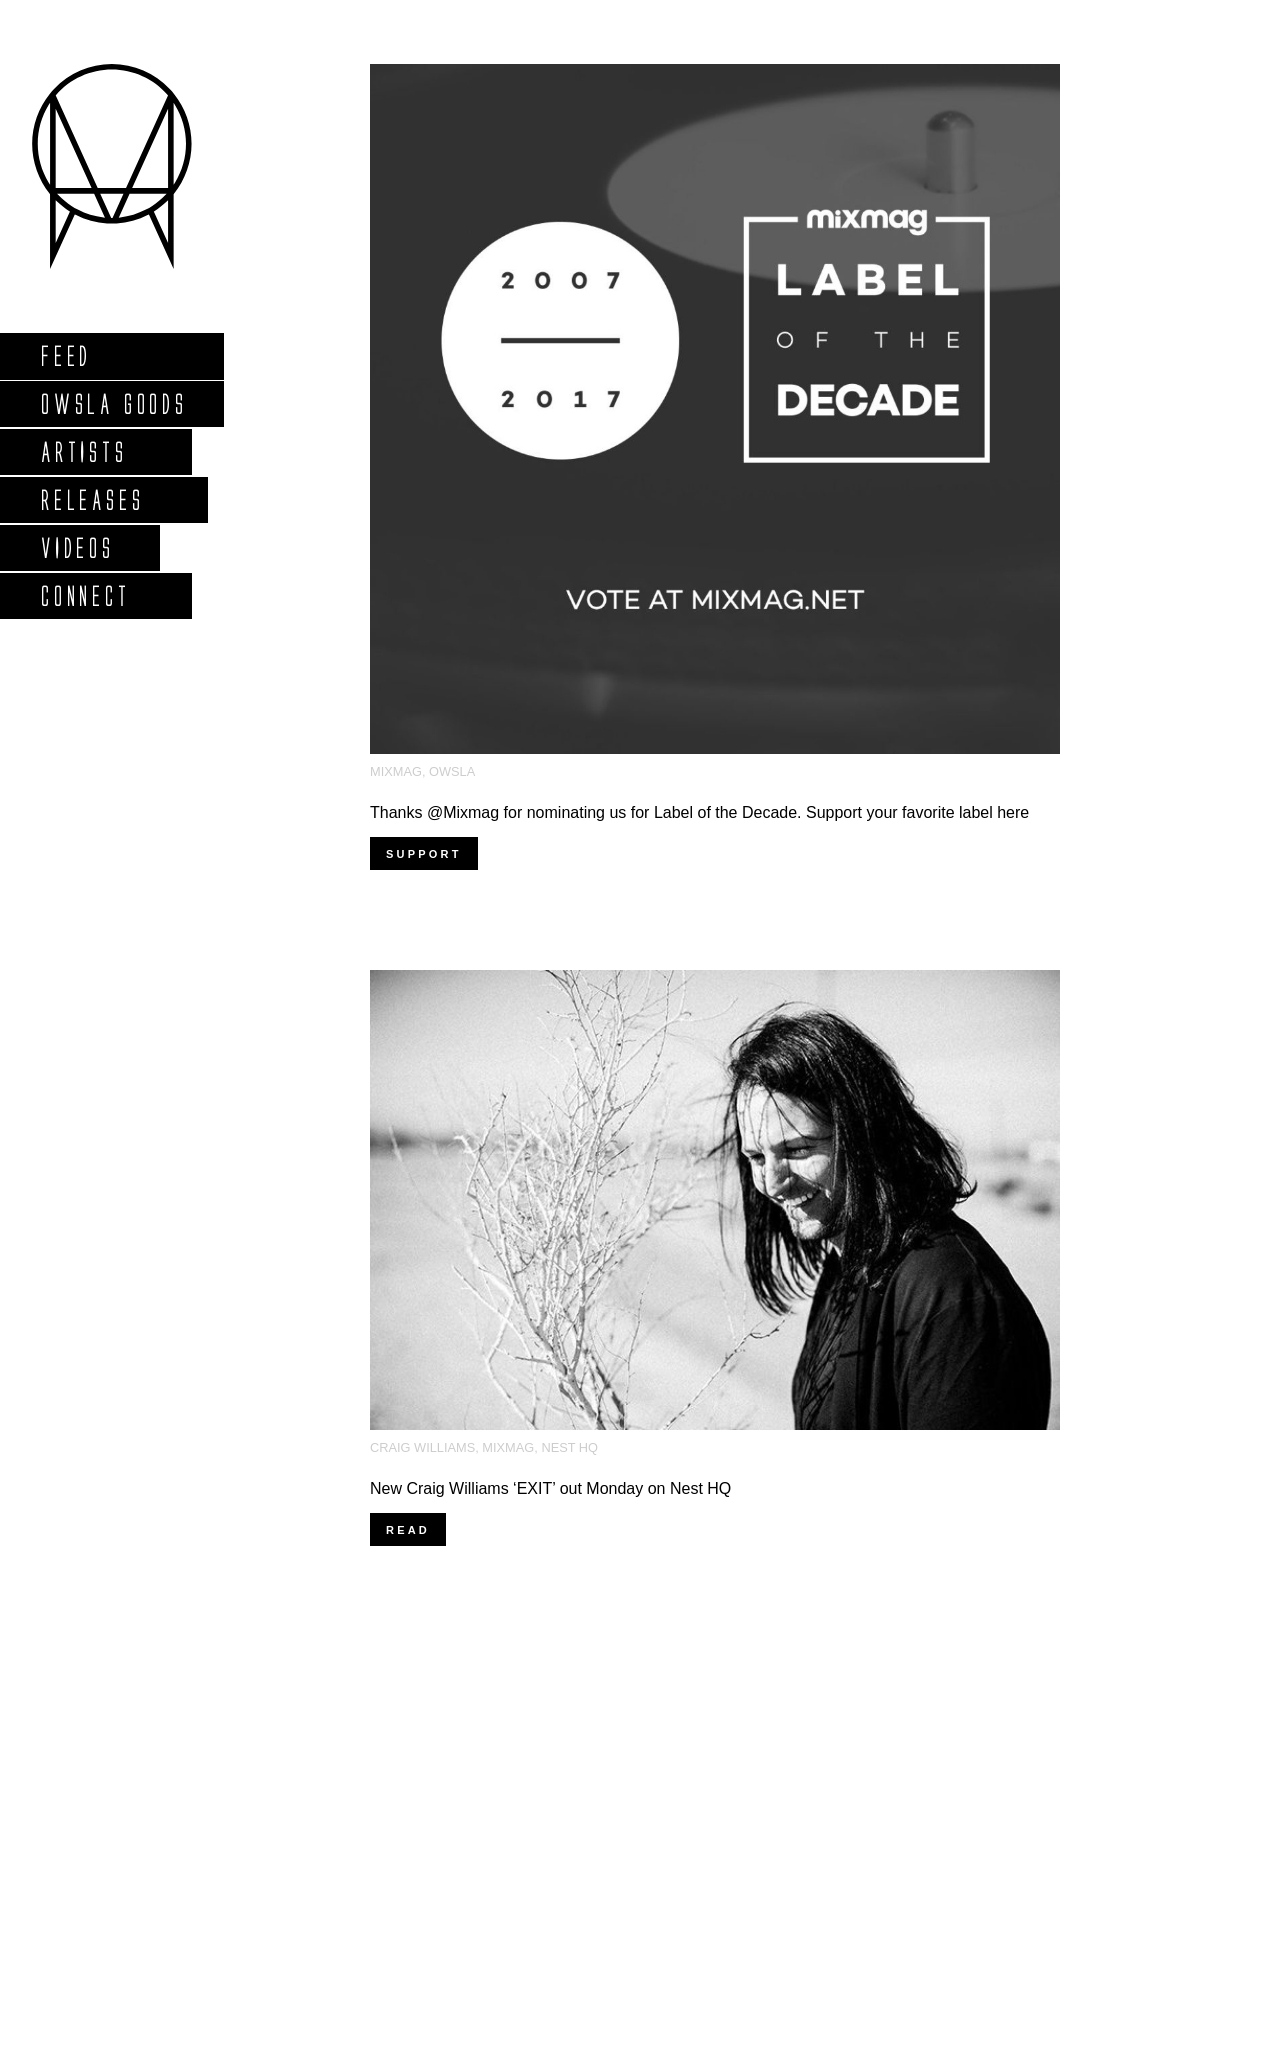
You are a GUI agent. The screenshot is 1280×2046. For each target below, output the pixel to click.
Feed (65, 355)
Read (408, 1530)
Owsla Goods (113, 403)
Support (424, 854)
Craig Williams (422, 1447)
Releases (91, 499)
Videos (77, 547)
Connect (85, 595)
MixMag (396, 771)
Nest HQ (569, 1447)
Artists (83, 451)
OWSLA (452, 771)
